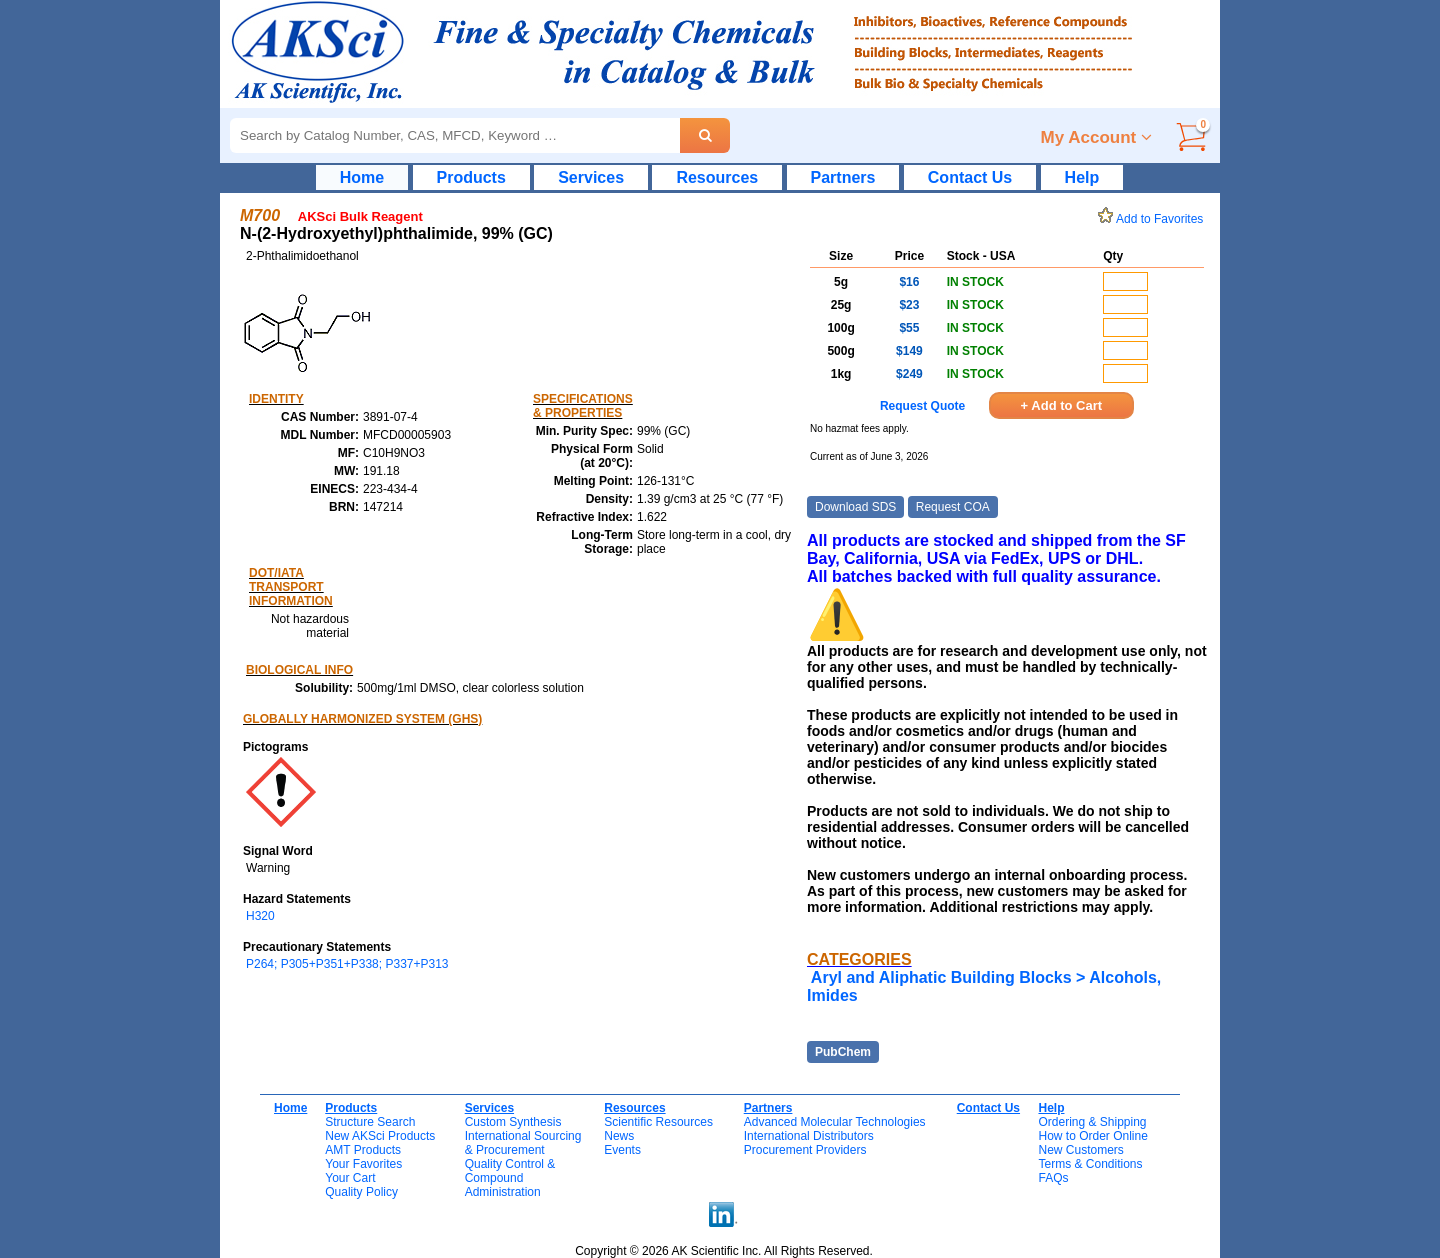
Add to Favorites (1154, 219)
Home (362, 177)
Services (591, 177)
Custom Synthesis (513, 1122)
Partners (843, 177)
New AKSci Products (380, 1136)
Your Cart (350, 1178)
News (619, 1136)
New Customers (1080, 1150)
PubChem (843, 1052)
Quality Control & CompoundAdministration (510, 1178)
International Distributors (809, 1136)
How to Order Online (1092, 1136)
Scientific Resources (658, 1122)
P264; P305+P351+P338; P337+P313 (347, 964)
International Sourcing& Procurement (523, 1143)
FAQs (1053, 1178)
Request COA (953, 507)
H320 (260, 916)
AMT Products (363, 1150)
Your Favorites (363, 1164)
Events (622, 1150)
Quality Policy (361, 1192)
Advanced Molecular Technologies (835, 1122)
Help (1082, 177)
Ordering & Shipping (1092, 1122)
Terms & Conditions (1090, 1164)
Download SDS (855, 507)
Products (471, 177)
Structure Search (370, 1122)
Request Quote (922, 406)
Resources (717, 177)
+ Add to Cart (1062, 405)
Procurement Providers (805, 1150)
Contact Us (970, 177)
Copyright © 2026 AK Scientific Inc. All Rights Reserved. (724, 1251)
